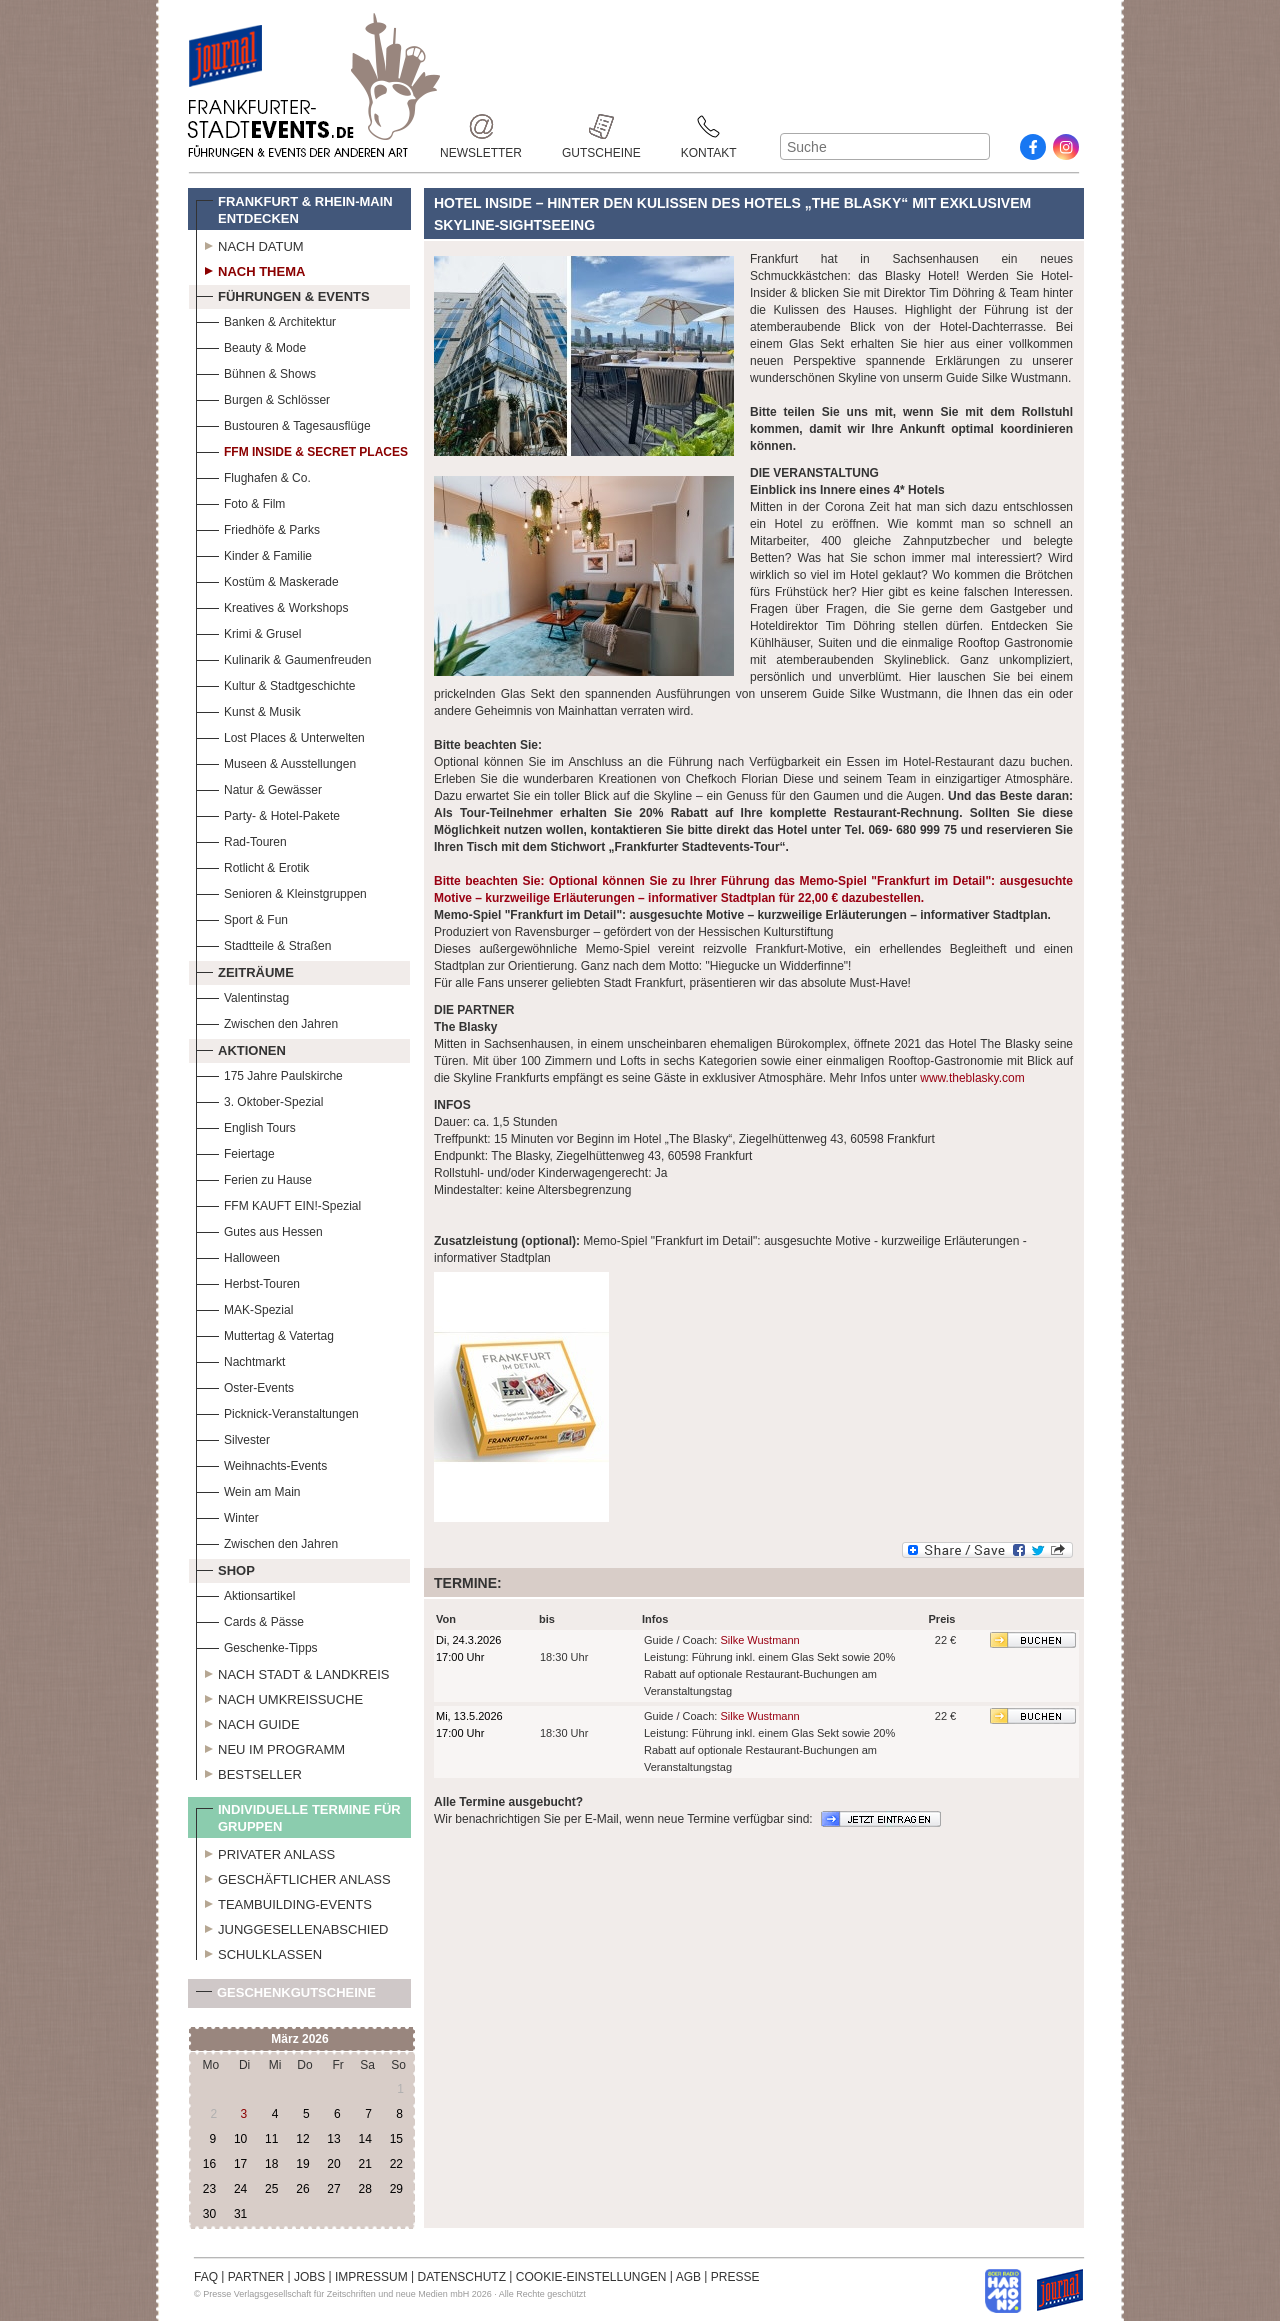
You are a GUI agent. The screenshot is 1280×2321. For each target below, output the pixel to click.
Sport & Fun (242, 917)
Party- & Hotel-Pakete (268, 813)
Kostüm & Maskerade (267, 579)
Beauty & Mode (251, 345)
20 (333, 2164)
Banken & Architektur (266, 319)
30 (209, 2214)
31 (240, 2214)
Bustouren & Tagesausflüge (283, 423)
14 (364, 2139)
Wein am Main (248, 1489)
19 (302, 2164)
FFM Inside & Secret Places (302, 449)
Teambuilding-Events (284, 1902)
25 (271, 2189)
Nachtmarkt (240, 1359)
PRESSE (735, 2277)
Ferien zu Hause (254, 1177)
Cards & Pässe (250, 1619)
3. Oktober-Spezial (259, 1099)
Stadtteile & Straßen (263, 943)
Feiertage (235, 1151)
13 (333, 2139)
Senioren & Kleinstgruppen (281, 891)
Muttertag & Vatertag (265, 1333)
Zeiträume (245, 970)
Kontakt (709, 126)
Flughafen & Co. (253, 475)
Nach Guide (248, 1722)
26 (302, 2189)
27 (333, 2189)
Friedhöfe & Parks (258, 527)
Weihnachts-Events (261, 1463)
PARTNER (256, 2277)
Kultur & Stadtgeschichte (275, 683)
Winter (227, 1515)
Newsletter (481, 126)
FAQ (206, 2277)
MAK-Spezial (244, 1307)
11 (271, 2139)
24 (240, 2189)
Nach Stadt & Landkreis (292, 1672)
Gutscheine (601, 126)
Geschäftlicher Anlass (293, 1877)
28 (364, 2189)
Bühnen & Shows (256, 371)
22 (396, 2164)
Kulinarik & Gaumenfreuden (283, 657)
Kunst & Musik (248, 709)
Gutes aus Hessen (259, 1229)
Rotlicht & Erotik (252, 865)
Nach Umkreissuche (279, 1697)
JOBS (309, 2277)
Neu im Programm (270, 1747)
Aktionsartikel (245, 1593)
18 (271, 2164)
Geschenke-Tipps (257, 1645)
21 (364, 2164)
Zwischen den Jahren (267, 1021)
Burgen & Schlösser (263, 397)
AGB (688, 2277)
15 (396, 2139)
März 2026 (299, 2039)
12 (302, 2139)
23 (209, 2189)
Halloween (238, 1255)
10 (240, 2139)
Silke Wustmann (759, 1640)
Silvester (233, 1437)
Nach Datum (250, 244)
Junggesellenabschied (292, 1927)
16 (209, 2164)
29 (396, 2189)
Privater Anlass (265, 1852)
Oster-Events (245, 1385)
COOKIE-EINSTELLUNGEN (591, 2277)
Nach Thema (250, 269)
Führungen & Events (283, 294)
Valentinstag (242, 995)
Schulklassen (259, 1952)
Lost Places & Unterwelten (280, 735)
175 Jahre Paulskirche (269, 1073)
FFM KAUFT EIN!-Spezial (278, 1203)
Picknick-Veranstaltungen (277, 1411)
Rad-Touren (241, 839)
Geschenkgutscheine (286, 1996)
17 (240, 2164)
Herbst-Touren (248, 1281)
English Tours (246, 1125)
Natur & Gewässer (259, 787)
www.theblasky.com (972, 1078)
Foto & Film (240, 501)
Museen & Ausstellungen (276, 761)
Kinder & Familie (254, 553)
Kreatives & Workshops (272, 605)
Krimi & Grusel (248, 631)
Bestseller (249, 1772)
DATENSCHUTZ (462, 2277)
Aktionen (241, 1048)
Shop (225, 1568)
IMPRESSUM (371, 2277)
